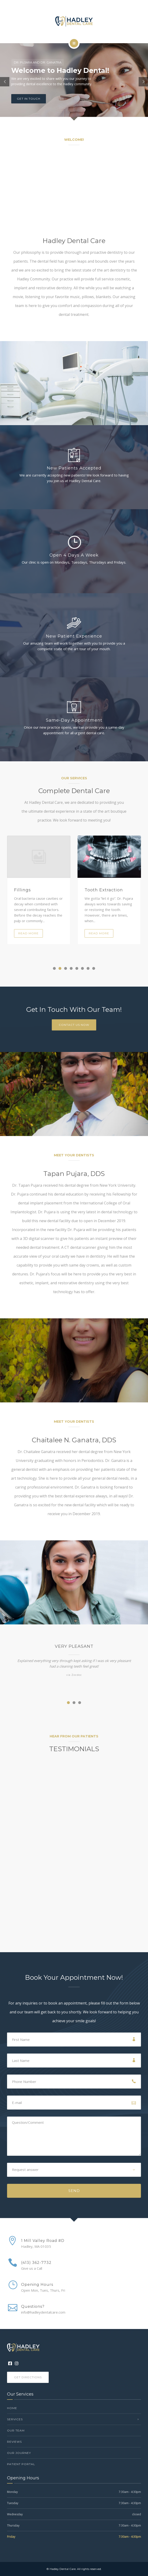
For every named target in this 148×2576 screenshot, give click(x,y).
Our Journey (19, 2453)
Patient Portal (21, 2464)
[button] (54, 968)
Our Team (16, 2430)
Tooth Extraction (107, 890)
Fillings (26, 890)
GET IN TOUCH (28, 98)
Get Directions (28, 2377)
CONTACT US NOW (74, 1025)
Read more (32, 933)
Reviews (14, 2441)
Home (12, 2408)
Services (15, 2419)
